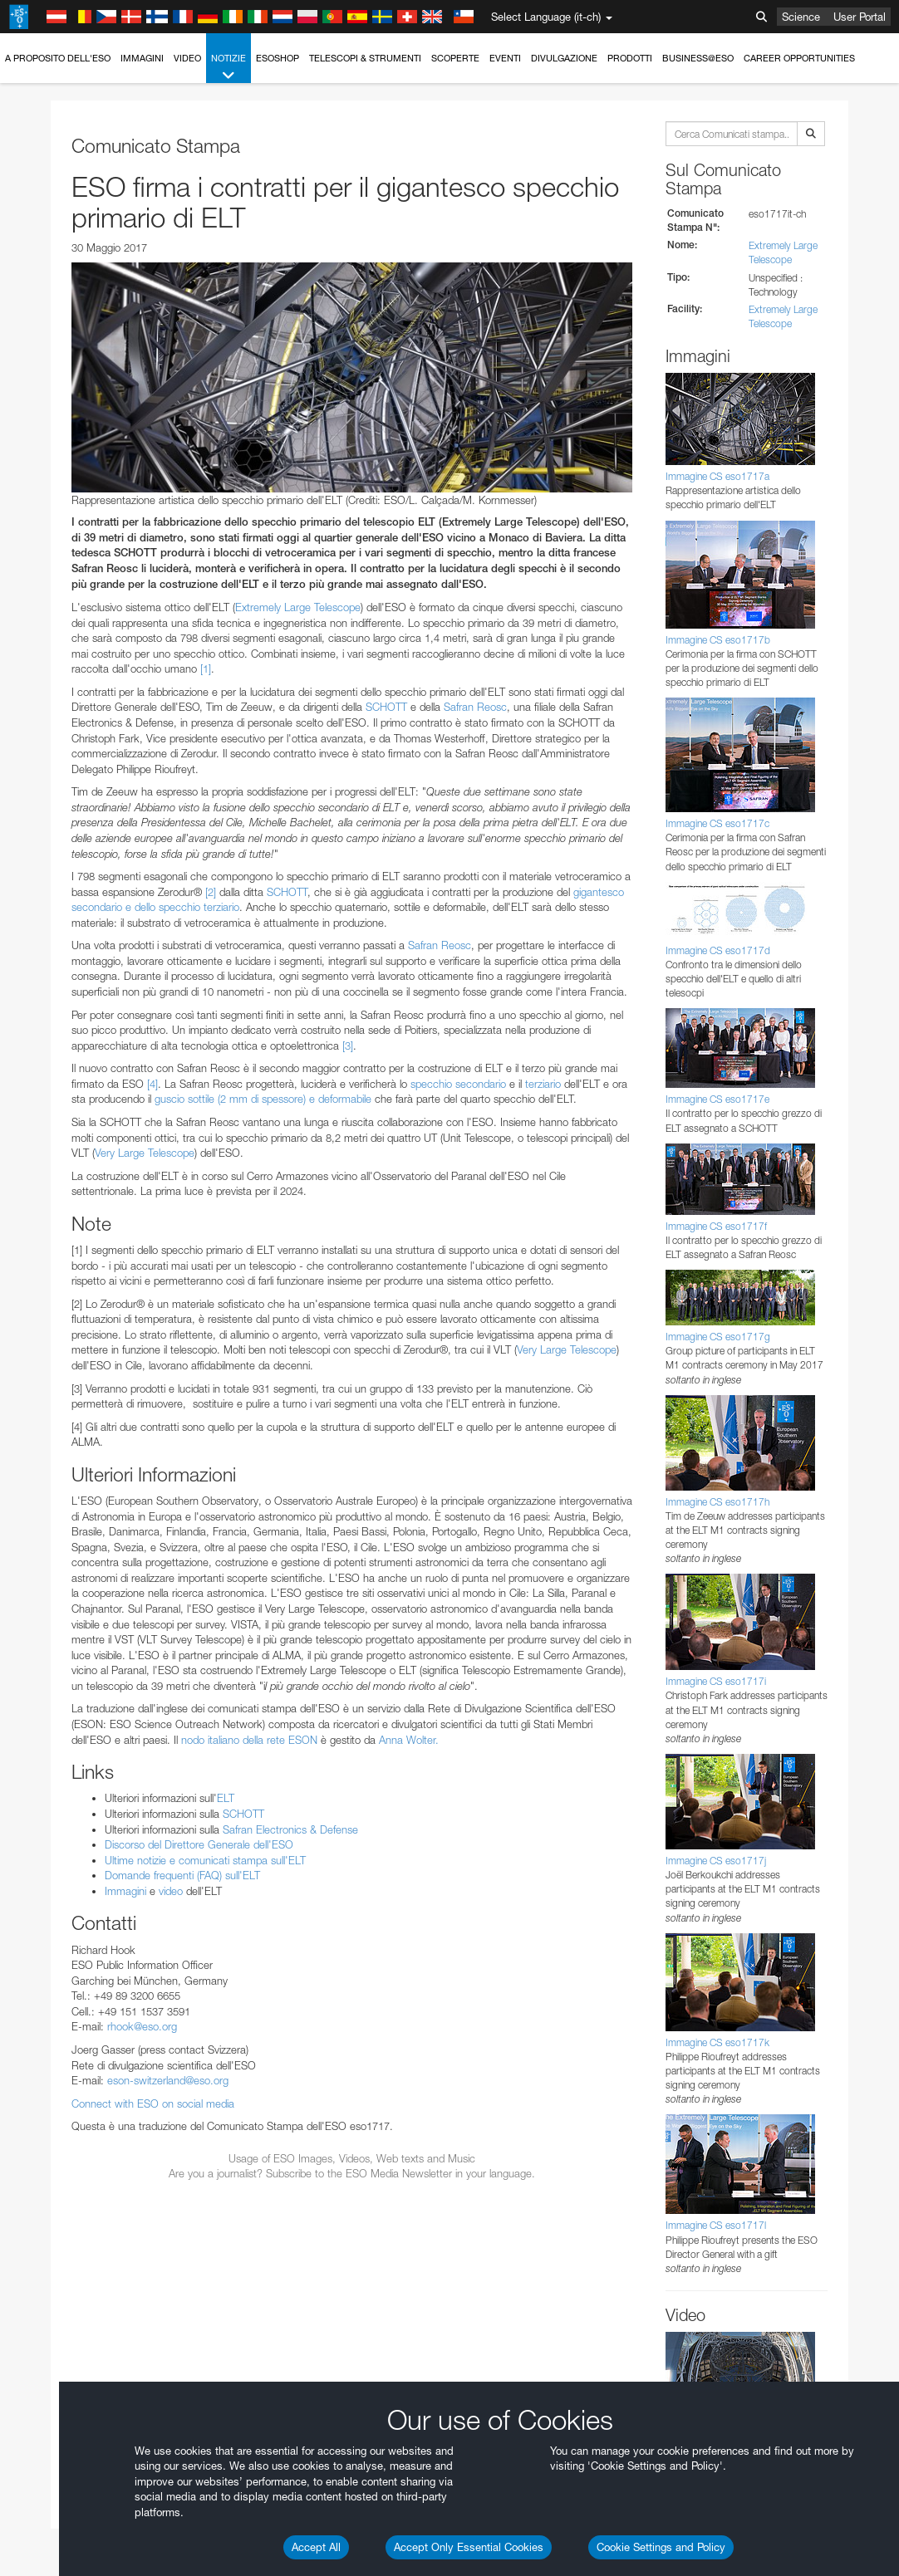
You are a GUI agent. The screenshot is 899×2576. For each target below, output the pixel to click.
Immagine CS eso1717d (718, 950)
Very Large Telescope (144, 1152)
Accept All (316, 2547)
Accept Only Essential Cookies (468, 2547)
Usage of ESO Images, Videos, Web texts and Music (351, 2158)
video (171, 1891)
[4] (152, 1083)
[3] (347, 1045)
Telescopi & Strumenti (365, 58)
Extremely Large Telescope (298, 607)
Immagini (142, 58)
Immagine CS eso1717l (716, 2225)
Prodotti (629, 58)
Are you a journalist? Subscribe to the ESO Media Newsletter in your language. (352, 2173)
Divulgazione (564, 58)
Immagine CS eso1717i (716, 1681)
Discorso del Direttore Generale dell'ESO (199, 1844)
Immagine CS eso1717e (717, 1099)
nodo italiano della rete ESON (249, 1739)
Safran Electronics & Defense (290, 1829)
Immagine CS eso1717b (718, 640)
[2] (210, 892)
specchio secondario (458, 1083)
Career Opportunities (799, 58)
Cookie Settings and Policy (661, 2547)
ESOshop (277, 58)
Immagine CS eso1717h (717, 1502)
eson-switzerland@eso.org (167, 2080)
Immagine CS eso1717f (716, 1226)
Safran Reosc (475, 706)
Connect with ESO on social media (152, 2103)
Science (801, 16)
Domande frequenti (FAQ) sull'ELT (182, 1875)
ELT (225, 1798)
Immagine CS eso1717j (716, 1860)
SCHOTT (386, 706)
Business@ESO (698, 58)
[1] (205, 668)
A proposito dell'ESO (58, 58)
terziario (543, 1083)
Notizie (228, 67)
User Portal (859, 16)
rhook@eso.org (142, 2026)
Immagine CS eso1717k (717, 2042)
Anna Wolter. (409, 1739)
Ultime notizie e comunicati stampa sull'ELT (205, 1860)
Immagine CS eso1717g (718, 1336)
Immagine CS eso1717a (717, 476)
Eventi (505, 58)
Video (187, 58)
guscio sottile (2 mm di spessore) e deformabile (263, 1098)
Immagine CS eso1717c (717, 823)
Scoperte (455, 58)
